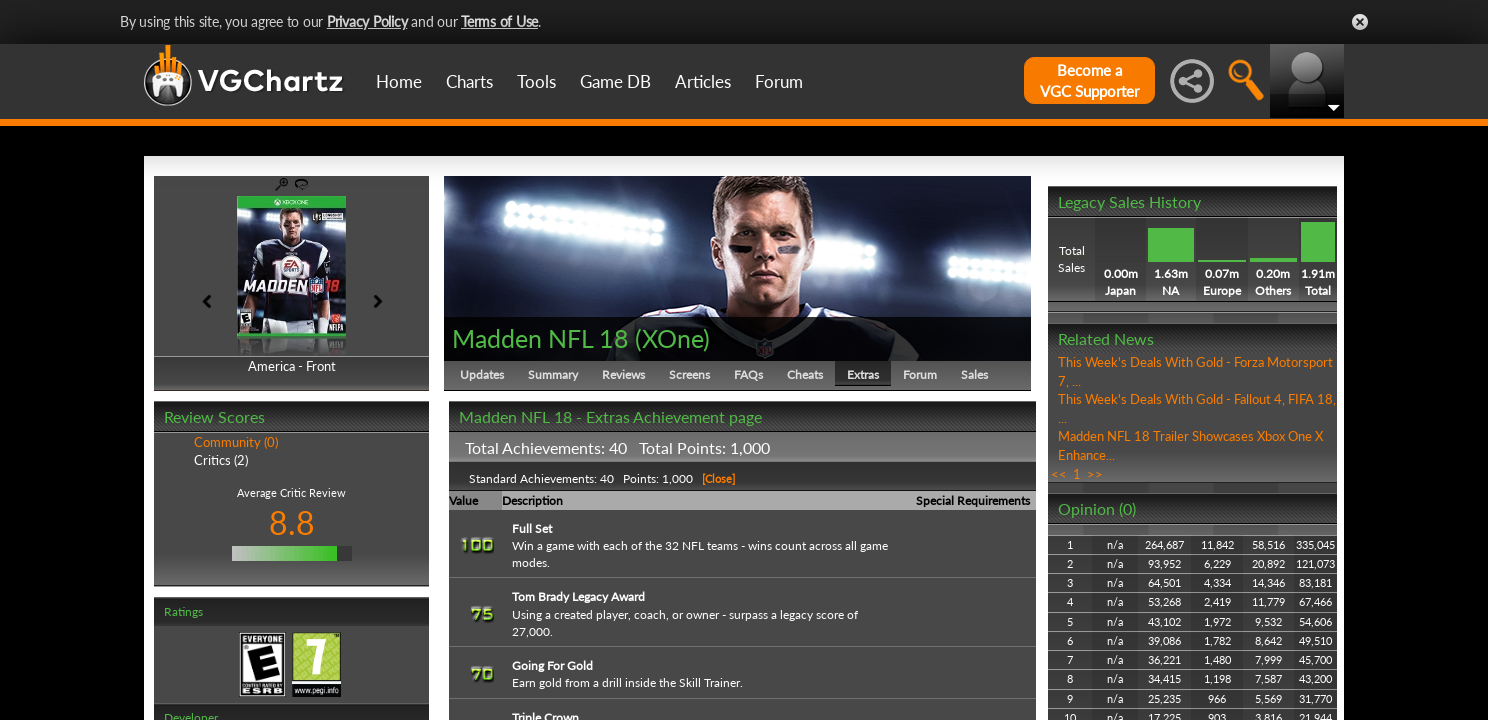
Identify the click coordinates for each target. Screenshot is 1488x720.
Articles (703, 81)
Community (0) (236, 442)
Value (463, 500)
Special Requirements (973, 500)
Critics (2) (221, 460)
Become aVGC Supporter (1089, 80)
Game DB (615, 81)
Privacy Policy (367, 21)
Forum (779, 81)
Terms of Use (499, 21)
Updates (482, 374)
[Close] (717, 478)
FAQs (748, 374)
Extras (863, 374)
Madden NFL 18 (540, 338)
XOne (672, 338)
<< (1059, 474)
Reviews (623, 374)
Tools (536, 81)
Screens (689, 374)
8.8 (292, 522)
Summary (553, 374)
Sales (974, 374)
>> (1095, 474)
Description (532, 500)
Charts (469, 81)
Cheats (805, 374)
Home (399, 81)
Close (1360, 22)
